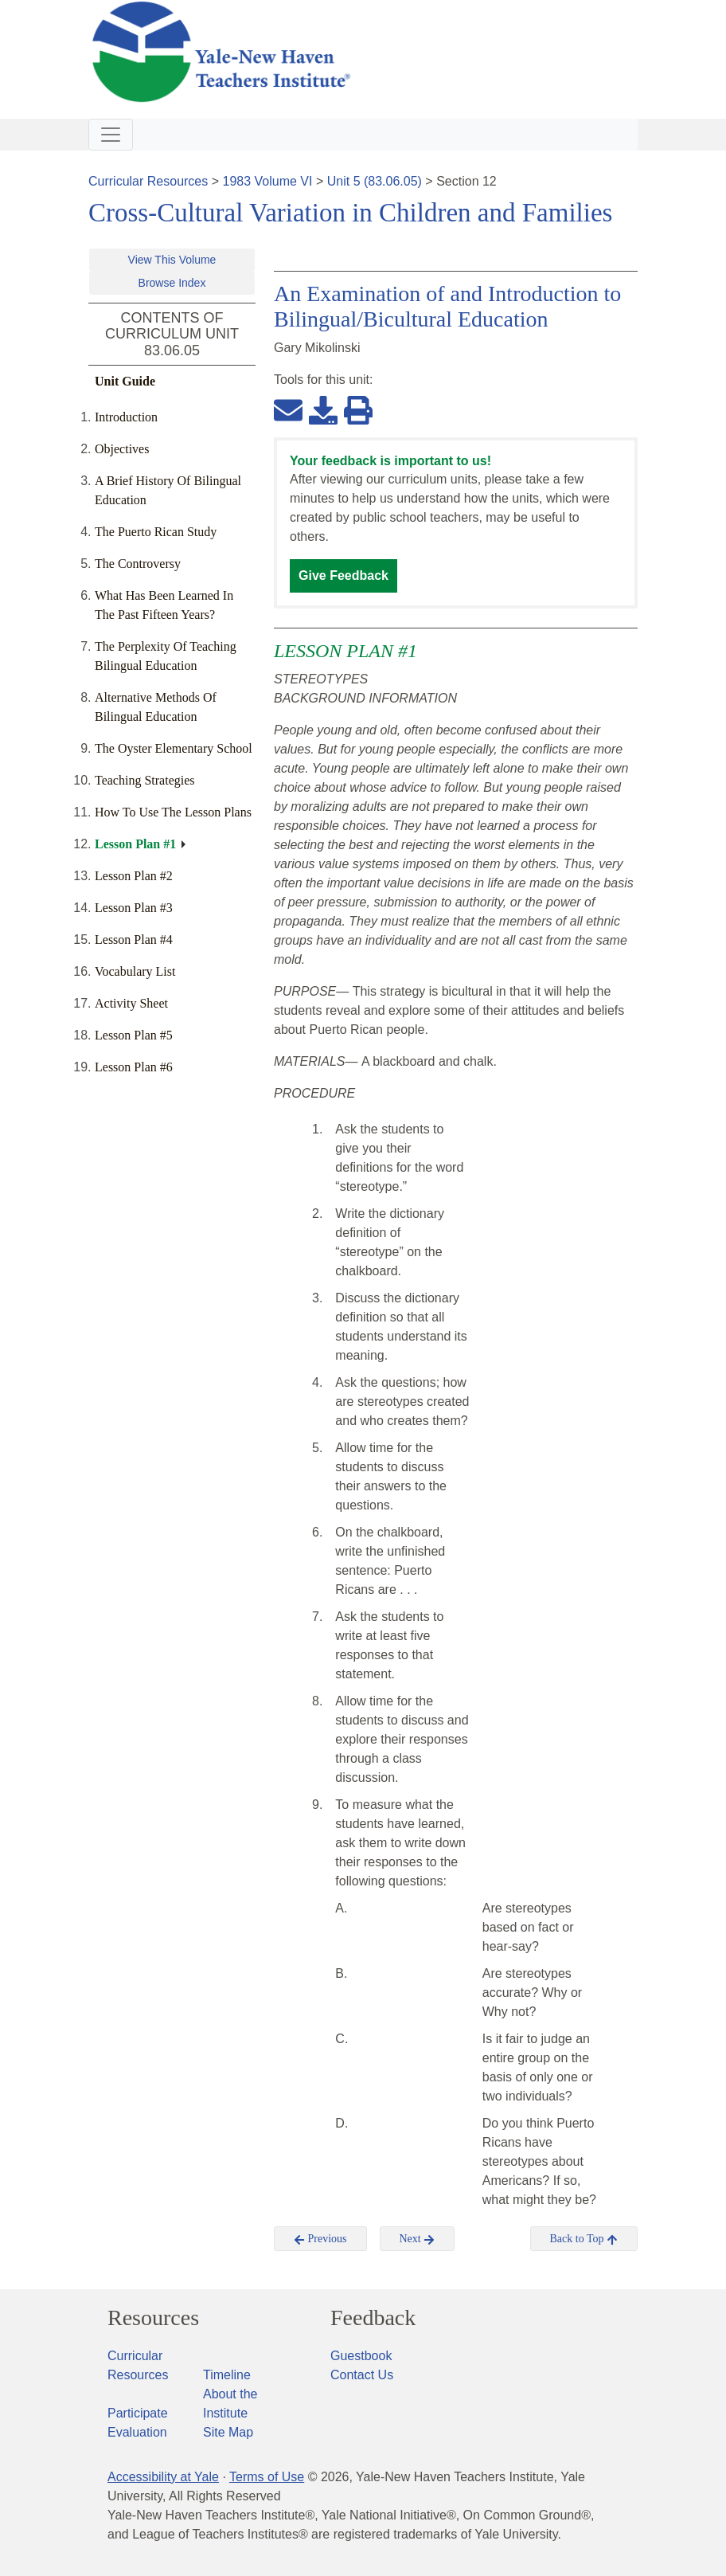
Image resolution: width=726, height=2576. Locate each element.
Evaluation (137, 2432)
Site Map (228, 2432)
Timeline (227, 2375)
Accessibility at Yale (163, 2477)
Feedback (373, 2317)
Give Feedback (343, 575)
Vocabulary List (135, 971)
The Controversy (138, 563)
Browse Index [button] (172, 282)
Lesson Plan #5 (134, 1035)
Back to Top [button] (584, 2239)
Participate (137, 2413)
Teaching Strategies (145, 780)
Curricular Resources (148, 181)
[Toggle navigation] (110, 135)
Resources (153, 2317)
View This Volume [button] (172, 259)
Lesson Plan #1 (135, 844)
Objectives (122, 449)
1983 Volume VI (268, 181)
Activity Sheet (131, 1003)
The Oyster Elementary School (173, 748)
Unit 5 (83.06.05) (374, 181)
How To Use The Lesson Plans (173, 812)
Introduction (126, 417)
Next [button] (417, 2239)
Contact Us (361, 2375)
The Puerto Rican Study (156, 531)
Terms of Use (266, 2477)
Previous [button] (320, 2239)
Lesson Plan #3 (134, 907)
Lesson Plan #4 (134, 939)
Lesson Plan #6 (134, 1067)
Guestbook (361, 2356)
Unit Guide (125, 381)
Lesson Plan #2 (134, 876)
